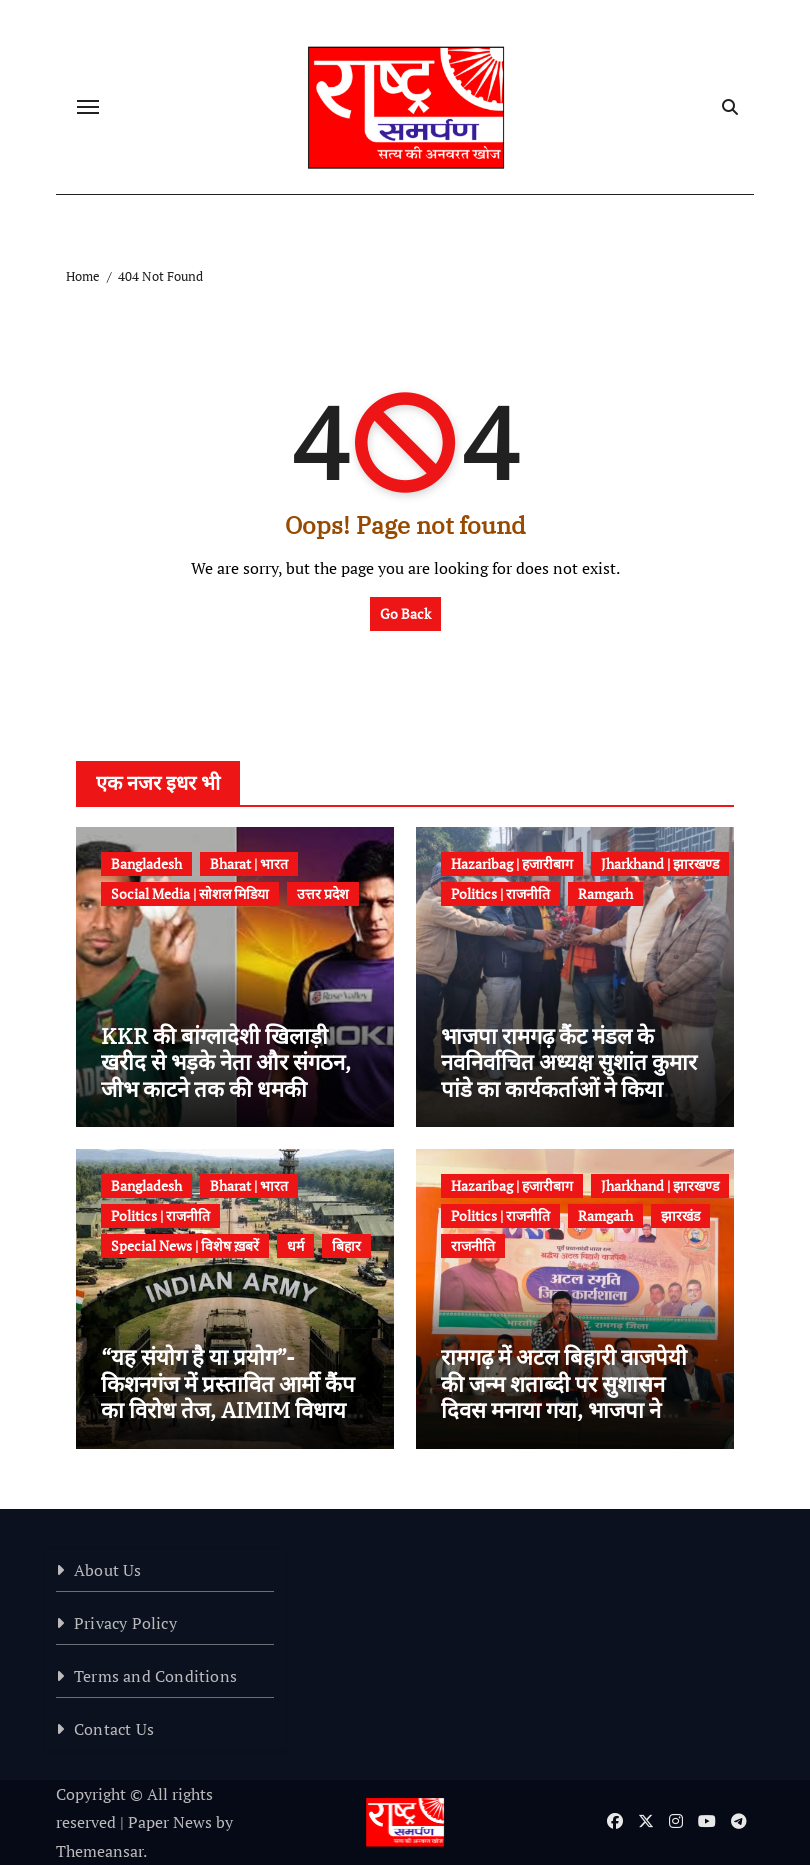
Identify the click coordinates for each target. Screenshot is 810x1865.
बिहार (346, 1245)
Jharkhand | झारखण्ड (660, 863)
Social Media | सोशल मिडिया (190, 893)
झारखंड (680, 1215)
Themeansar (99, 1851)
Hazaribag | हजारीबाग (512, 863)
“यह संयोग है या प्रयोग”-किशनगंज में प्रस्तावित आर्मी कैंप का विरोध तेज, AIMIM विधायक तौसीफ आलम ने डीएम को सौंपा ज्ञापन (232, 1409)
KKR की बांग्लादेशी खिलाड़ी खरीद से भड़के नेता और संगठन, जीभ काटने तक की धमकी (226, 1062)
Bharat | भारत (249, 863)
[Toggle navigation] (88, 107)
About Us (108, 1570)
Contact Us (114, 1729)
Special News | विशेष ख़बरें (185, 1245)
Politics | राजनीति (500, 893)
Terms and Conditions (155, 1676)
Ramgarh (605, 893)
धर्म (295, 1245)
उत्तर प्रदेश (323, 893)
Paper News (170, 1822)
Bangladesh (146, 863)
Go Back (405, 613)
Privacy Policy (125, 1623)
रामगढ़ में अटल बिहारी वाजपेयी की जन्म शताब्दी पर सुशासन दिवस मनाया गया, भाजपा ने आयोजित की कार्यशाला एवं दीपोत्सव (564, 1409)
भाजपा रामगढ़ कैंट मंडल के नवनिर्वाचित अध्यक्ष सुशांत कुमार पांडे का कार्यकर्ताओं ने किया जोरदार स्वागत (569, 1075)
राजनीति (473, 1245)
